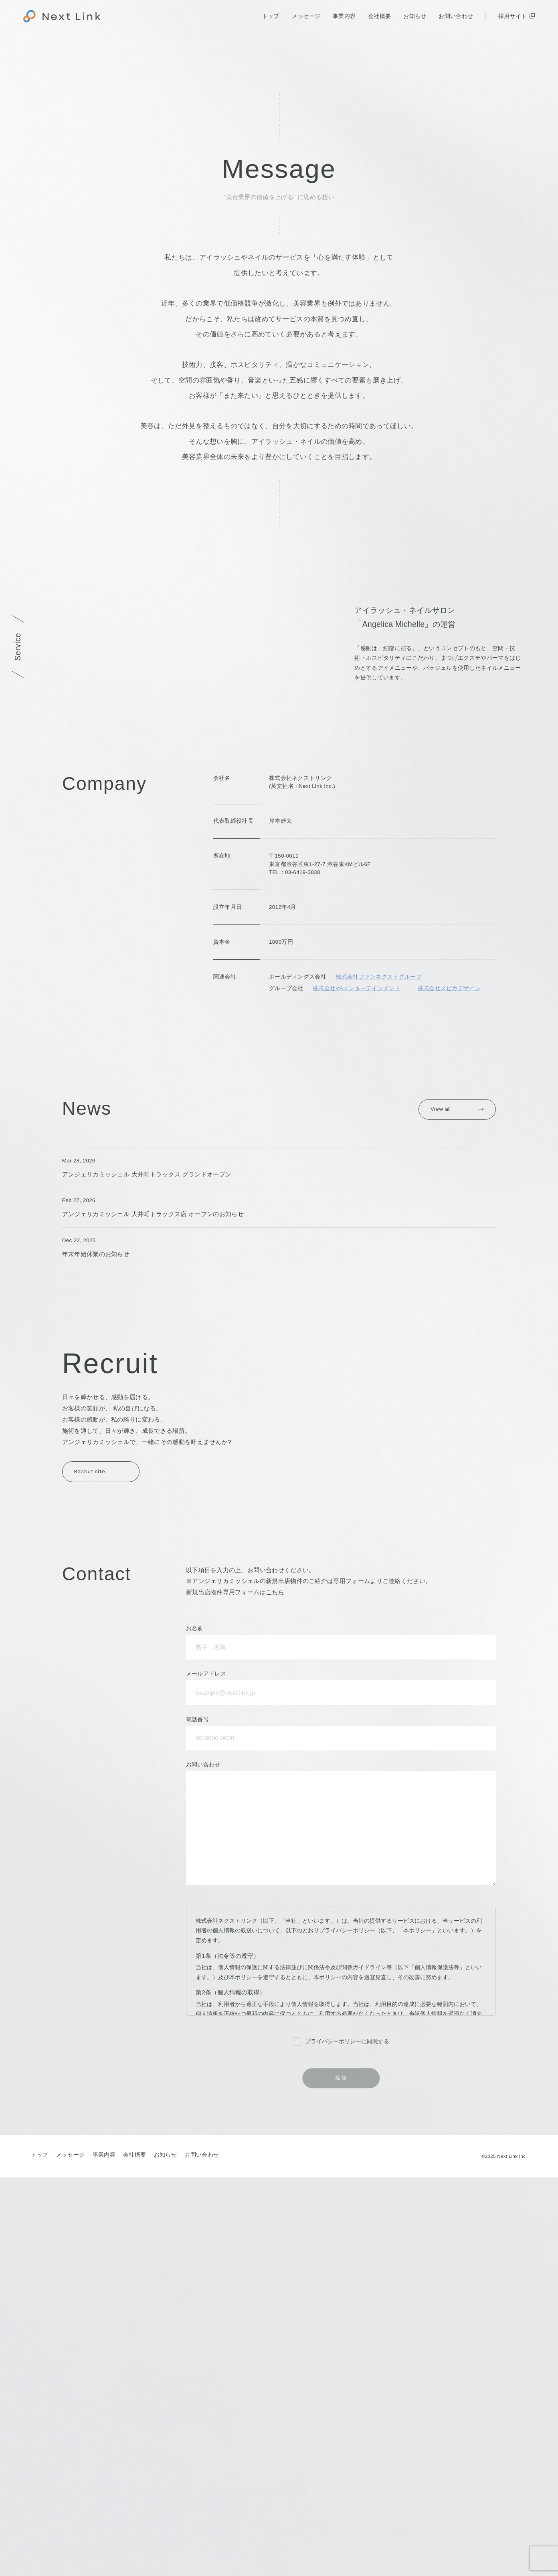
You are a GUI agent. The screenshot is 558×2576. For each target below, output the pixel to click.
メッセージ (306, 16)
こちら (275, 1990)
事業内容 (344, 16)
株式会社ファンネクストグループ (379, 1240)
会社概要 (379, 16)
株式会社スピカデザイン (449, 1252)
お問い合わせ (456, 16)
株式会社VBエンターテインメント (356, 1252)
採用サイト (512, 16)
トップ (270, 16)
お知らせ (414, 16)
